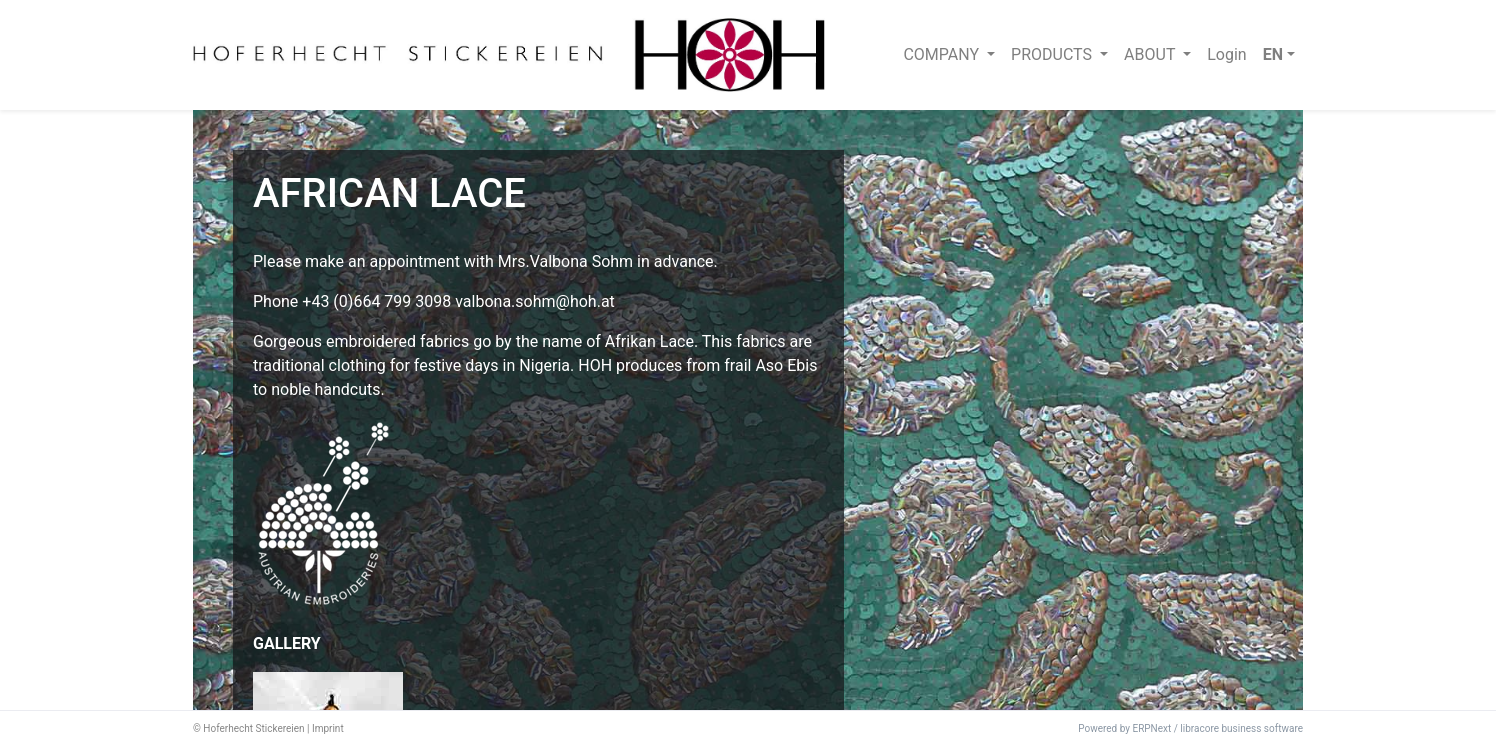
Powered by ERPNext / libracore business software (1190, 728)
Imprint (328, 728)
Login (1226, 54)
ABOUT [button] (1151, 54)
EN (1273, 54)
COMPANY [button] (943, 54)
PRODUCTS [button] (1053, 54)
